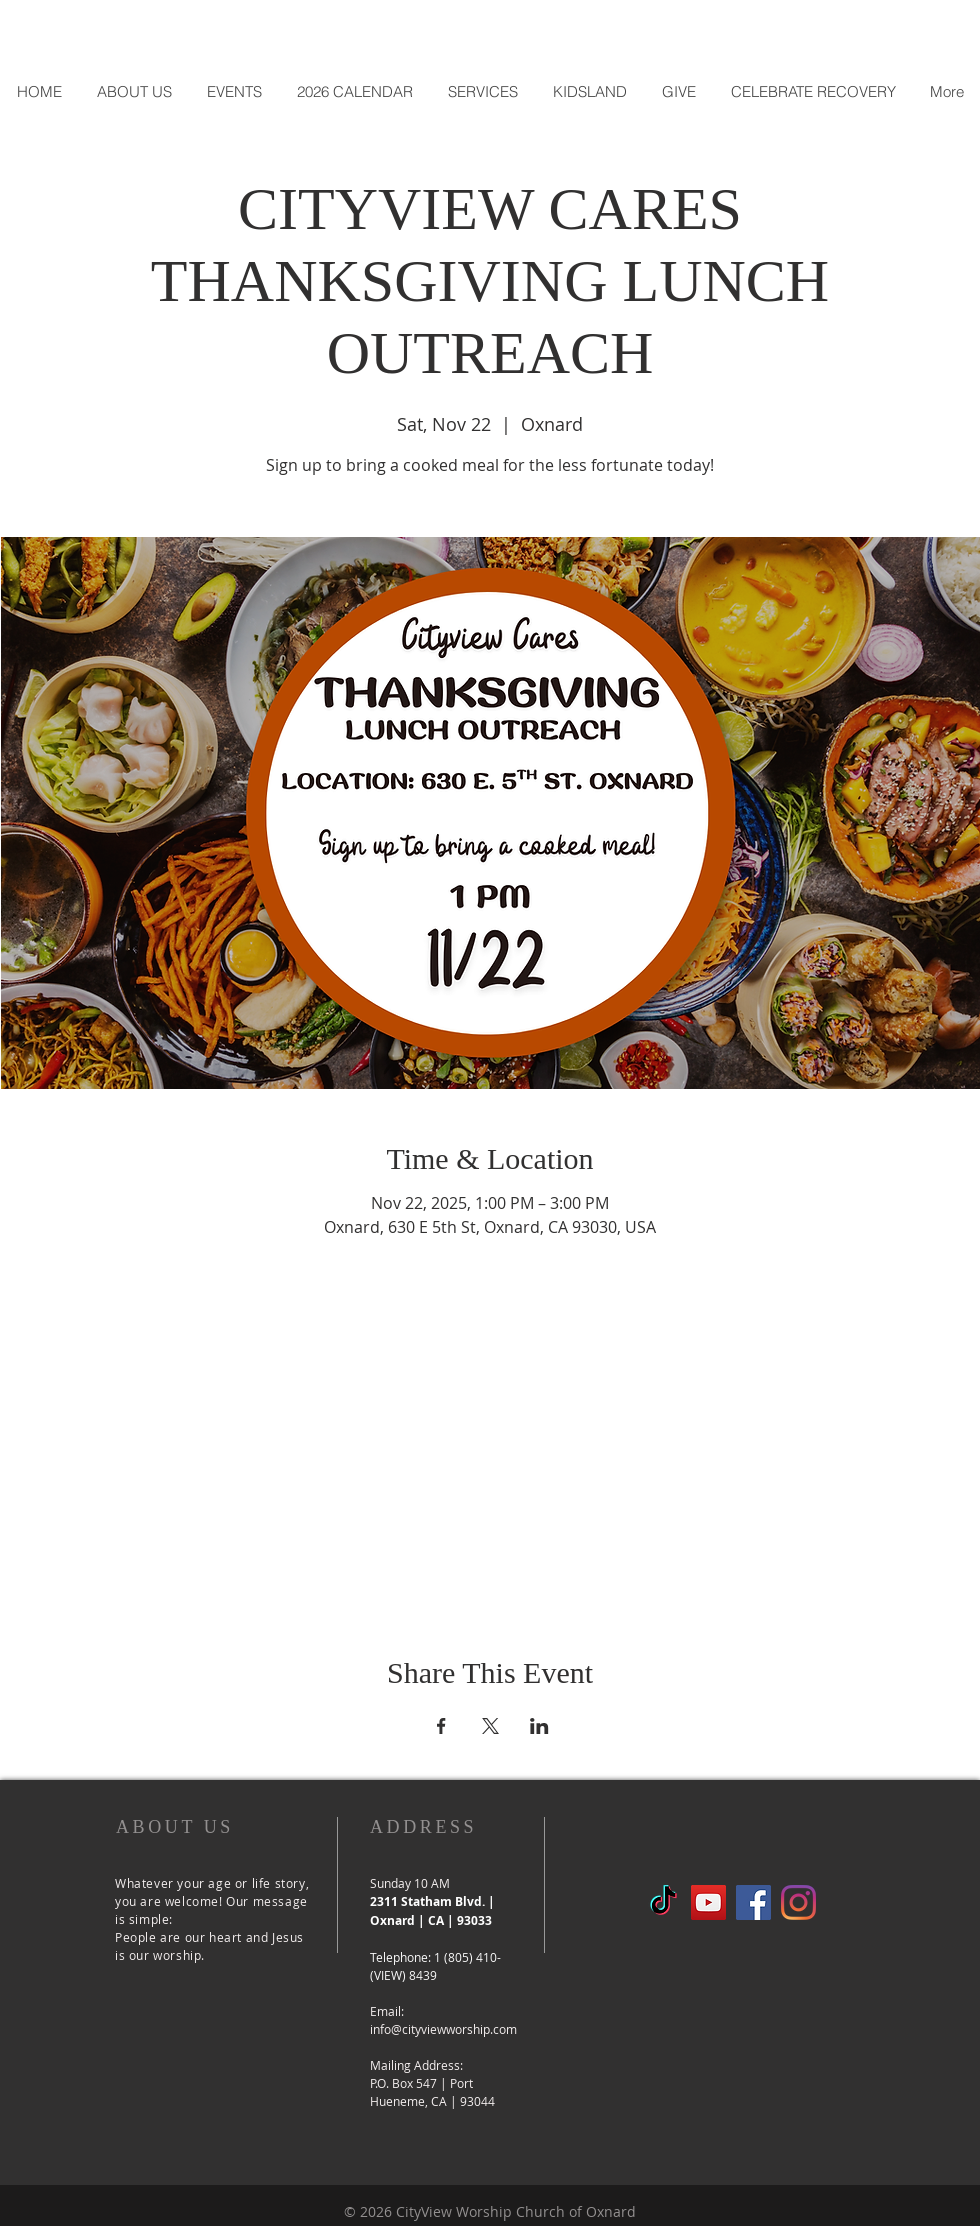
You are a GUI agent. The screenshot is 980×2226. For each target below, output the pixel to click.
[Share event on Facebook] (441, 1726)
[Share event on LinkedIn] (539, 1726)
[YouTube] (708, 1902)
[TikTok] (663, 1902)
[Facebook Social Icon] (753, 1902)
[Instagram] (798, 1902)
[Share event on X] (490, 1726)
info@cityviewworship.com (443, 2029)
